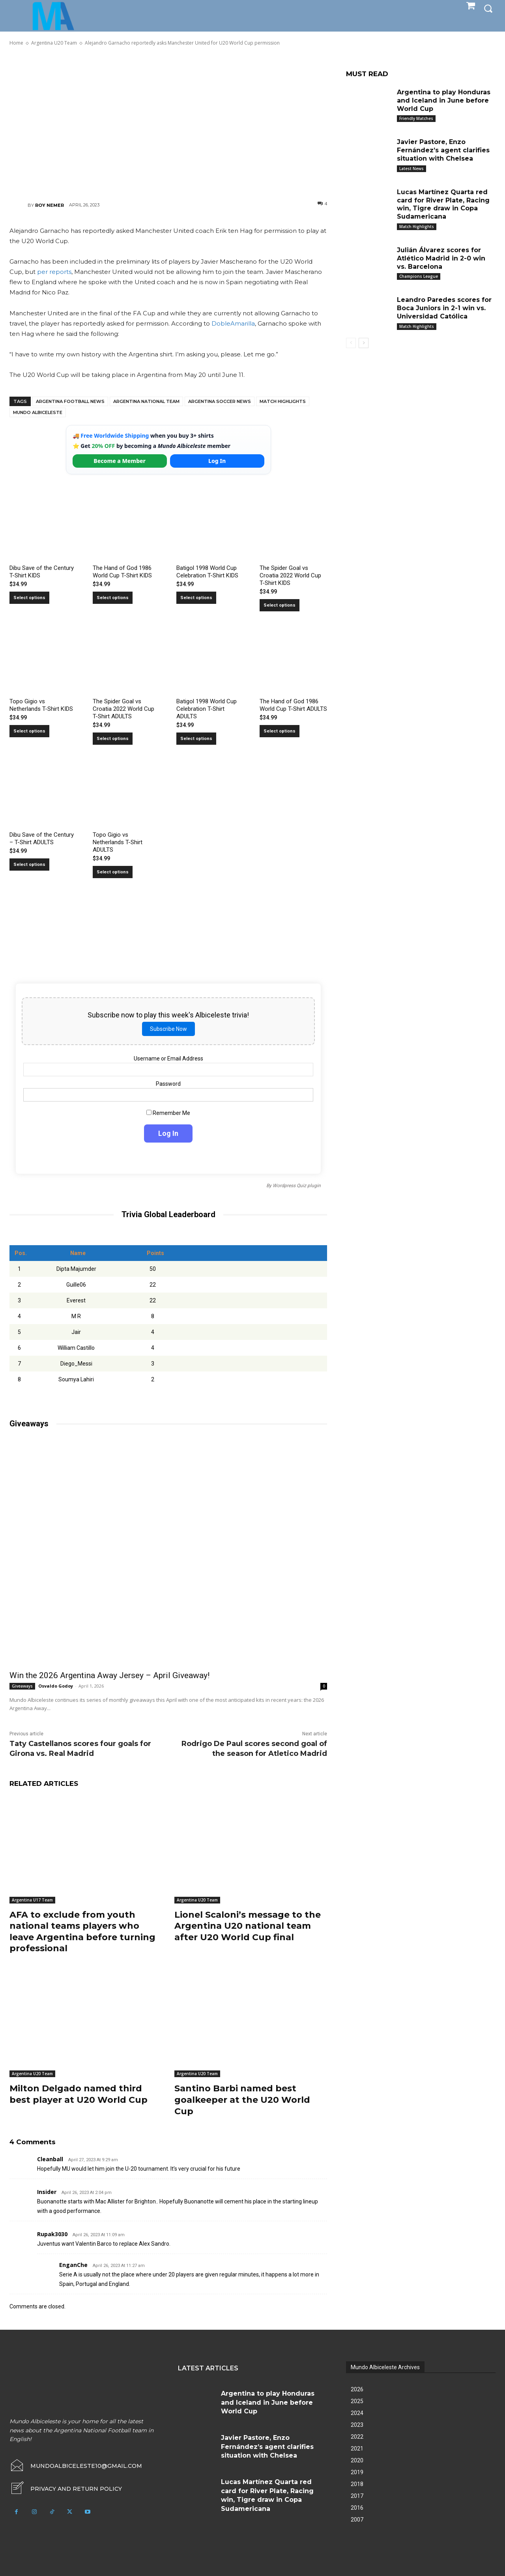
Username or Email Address (168, 1058)
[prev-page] (351, 343)
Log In (217, 461)
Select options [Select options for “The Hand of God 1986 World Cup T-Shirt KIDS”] (113, 597)
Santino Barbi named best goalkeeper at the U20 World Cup (242, 2099)
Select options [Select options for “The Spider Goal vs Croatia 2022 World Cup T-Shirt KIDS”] (280, 605)
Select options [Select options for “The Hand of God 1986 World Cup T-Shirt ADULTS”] (280, 731)
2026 (357, 2389)
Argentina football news (70, 401)
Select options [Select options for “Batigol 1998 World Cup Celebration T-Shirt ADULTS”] (196, 738)
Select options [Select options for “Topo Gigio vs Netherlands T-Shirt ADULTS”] (113, 872)
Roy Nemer (49, 205)
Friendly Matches (416, 118)
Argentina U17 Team (32, 1900)
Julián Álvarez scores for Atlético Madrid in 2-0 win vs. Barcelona (441, 258)
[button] (488, 8)
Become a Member (120, 461)
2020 (357, 2460)
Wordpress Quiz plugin (297, 1185)
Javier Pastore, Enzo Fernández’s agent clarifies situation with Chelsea (443, 150)
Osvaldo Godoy (55, 1686)
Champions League (418, 276)
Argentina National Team (146, 401)
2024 (357, 2413)
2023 (357, 2425)
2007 (357, 2519)
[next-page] (363, 343)
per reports (54, 271)
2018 (357, 2484)
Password (168, 1084)
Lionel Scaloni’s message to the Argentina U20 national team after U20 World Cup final (247, 1926)
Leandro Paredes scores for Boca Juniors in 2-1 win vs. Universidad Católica (444, 308)
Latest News (411, 168)
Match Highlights (283, 401)
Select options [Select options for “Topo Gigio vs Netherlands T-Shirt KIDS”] (29, 731)
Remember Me (168, 1113)
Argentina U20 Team (197, 1900)
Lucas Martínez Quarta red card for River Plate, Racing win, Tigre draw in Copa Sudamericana (443, 204)
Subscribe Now (168, 1029)
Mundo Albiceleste (37, 412)
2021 (357, 2448)
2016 (357, 2508)
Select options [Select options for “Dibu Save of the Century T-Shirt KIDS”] (29, 597)
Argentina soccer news (219, 401)
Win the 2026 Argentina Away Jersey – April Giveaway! (109, 1675)
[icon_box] (65, 2488)
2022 (357, 2437)
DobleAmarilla (233, 323)
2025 (357, 2401)
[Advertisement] (168, 123)
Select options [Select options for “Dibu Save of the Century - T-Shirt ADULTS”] (29, 864)
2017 (357, 2496)
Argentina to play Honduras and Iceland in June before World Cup (443, 100)
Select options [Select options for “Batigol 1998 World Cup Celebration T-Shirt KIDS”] (196, 597)
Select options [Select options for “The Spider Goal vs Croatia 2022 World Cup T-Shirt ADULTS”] (113, 738)
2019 (357, 2472)
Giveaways (22, 1686)
